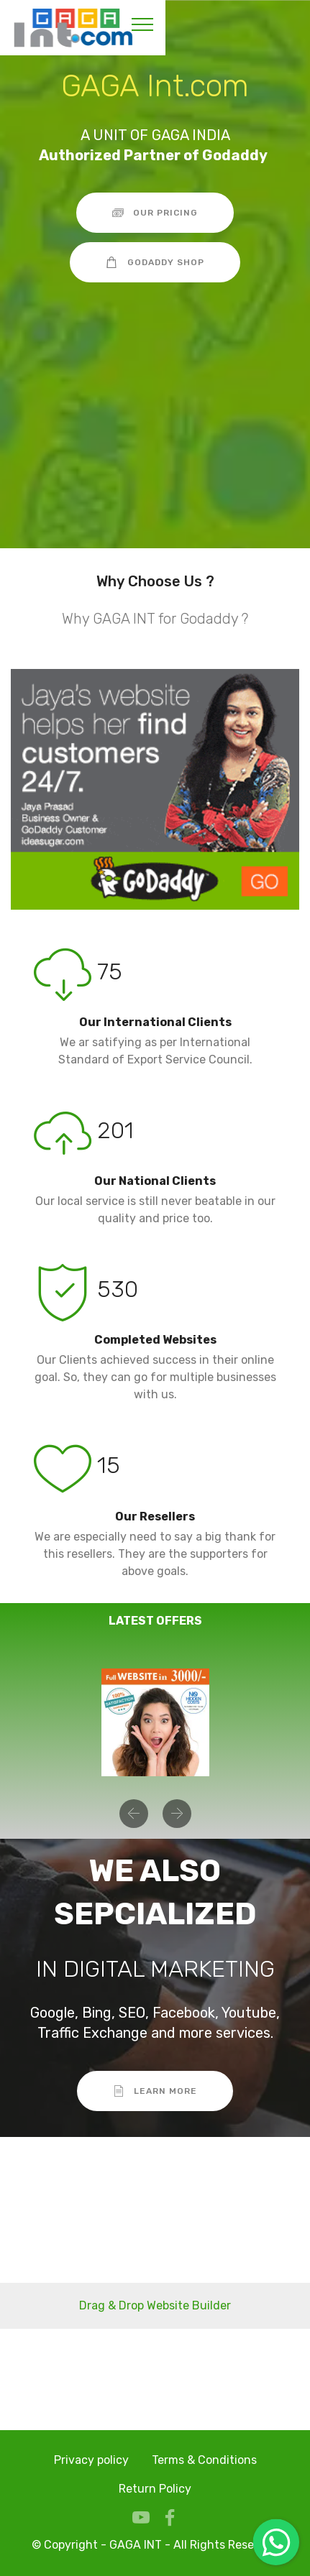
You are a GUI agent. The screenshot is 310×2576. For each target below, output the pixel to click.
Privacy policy (91, 2460)
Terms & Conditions (204, 2460)
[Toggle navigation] (143, 23)
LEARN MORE (155, 2091)
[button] (133, 1813)
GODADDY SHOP (155, 262)
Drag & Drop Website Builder (155, 2305)
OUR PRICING (155, 212)
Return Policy (155, 2489)
